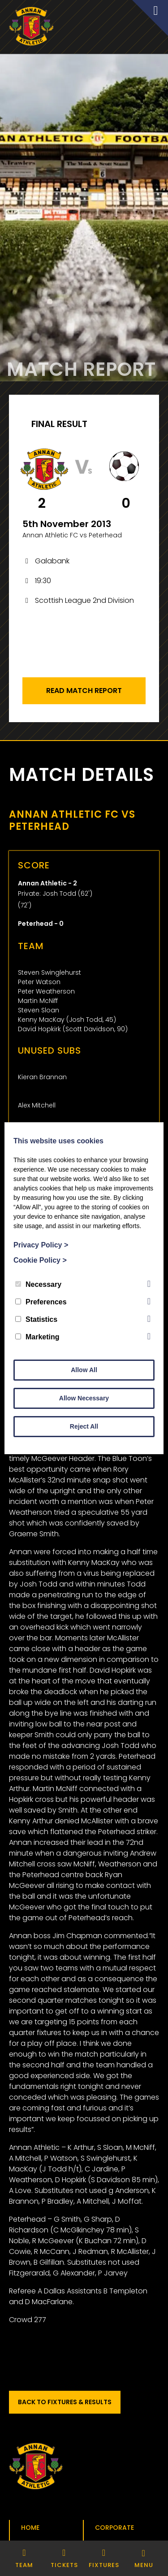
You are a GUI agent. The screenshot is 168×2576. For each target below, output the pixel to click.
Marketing (37, 1337)
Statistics (36, 1319)
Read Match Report (84, 690)
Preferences (41, 1302)
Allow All (84, 1369)
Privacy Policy (40, 1245)
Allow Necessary (84, 1398)
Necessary (38, 1284)
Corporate (114, 2527)
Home (30, 2527)
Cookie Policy (40, 1260)
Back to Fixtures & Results (65, 2401)
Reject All (84, 1426)
